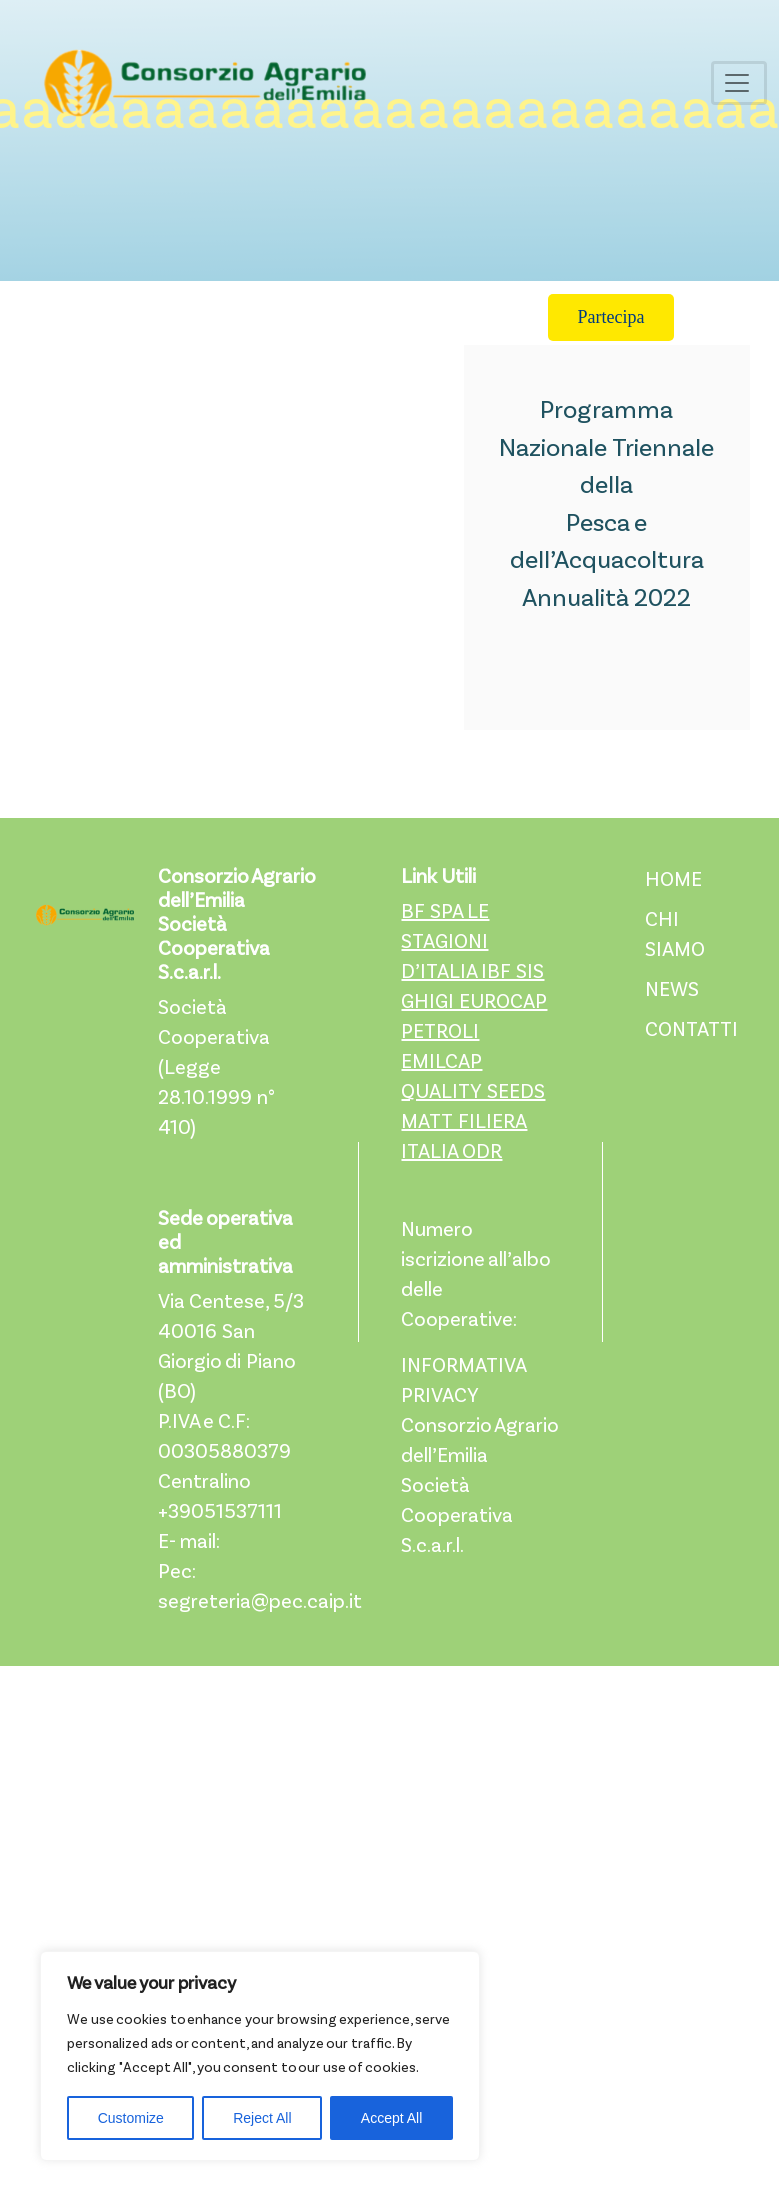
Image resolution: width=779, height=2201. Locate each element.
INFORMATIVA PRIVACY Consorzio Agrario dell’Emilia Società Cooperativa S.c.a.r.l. (479, 1457)
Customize (131, 2118)
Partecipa (611, 317)
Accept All (391, 2118)
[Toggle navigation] (739, 83)
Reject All (262, 2118)
